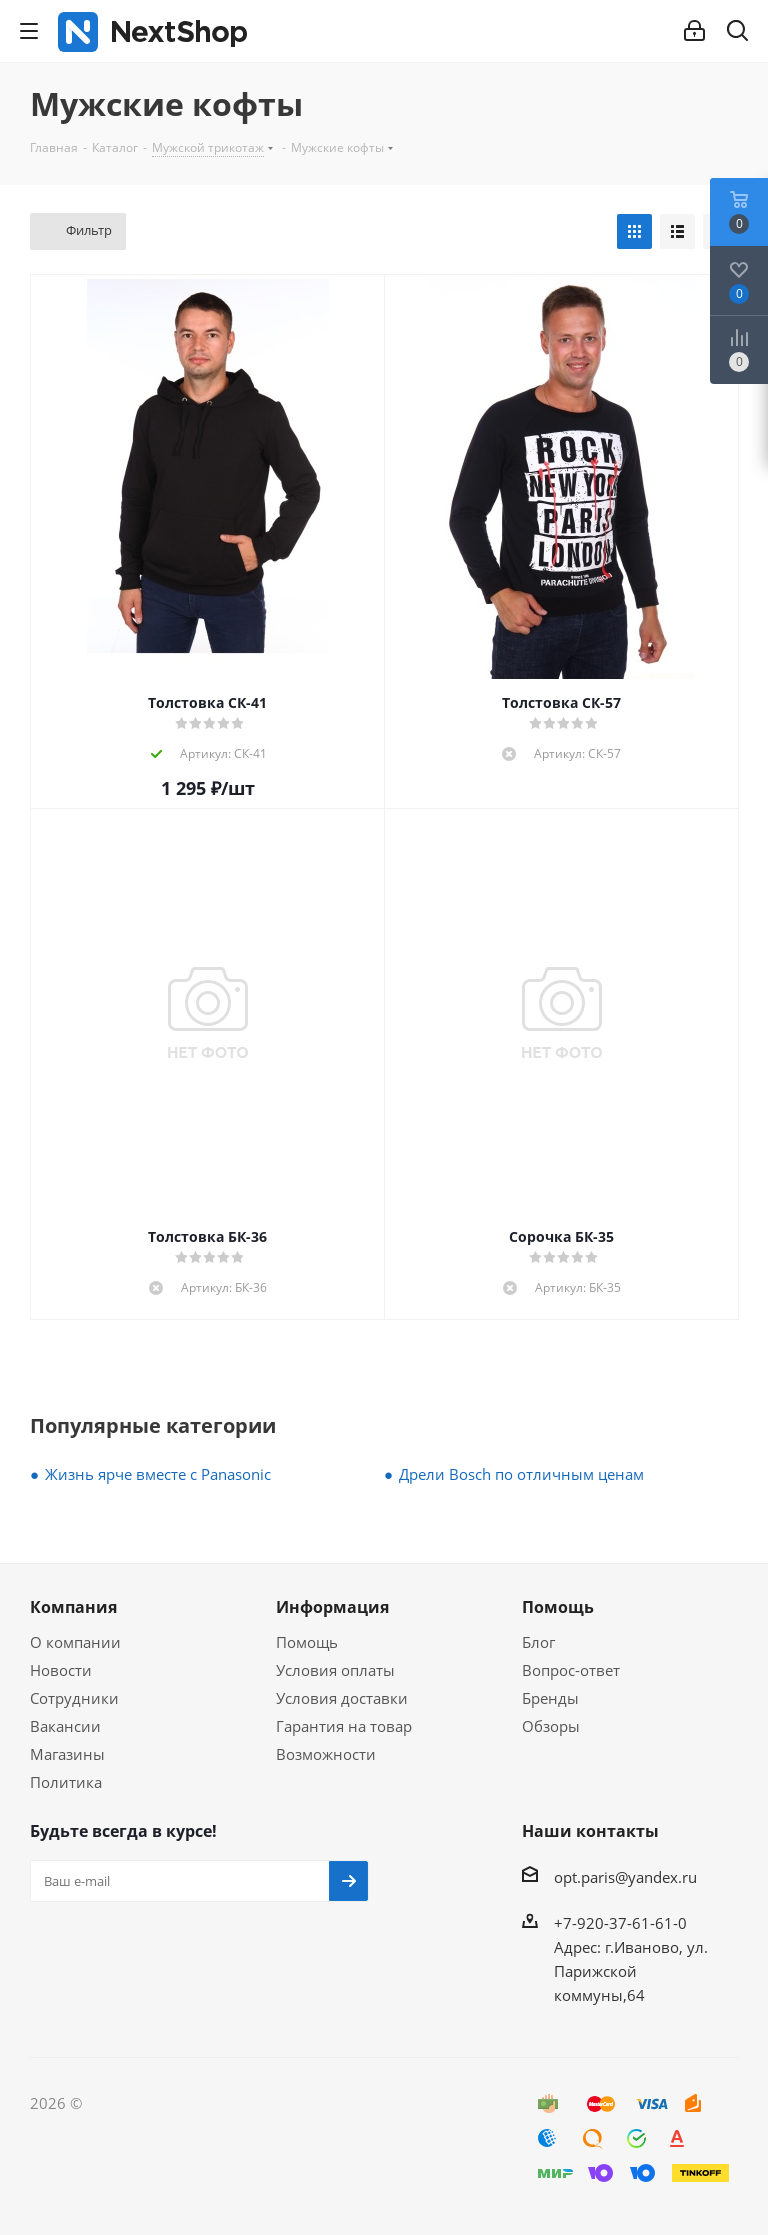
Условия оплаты (335, 1670)
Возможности (326, 1754)
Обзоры (551, 1726)
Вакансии (65, 1726)
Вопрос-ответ (571, 1670)
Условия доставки (342, 1698)
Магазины (67, 1754)
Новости (61, 1670)
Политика (66, 1782)
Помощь (307, 1642)
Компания (73, 1607)
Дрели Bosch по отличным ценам (521, 1474)
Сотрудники (74, 1698)
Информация (332, 1607)
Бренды (550, 1698)
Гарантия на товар (344, 1726)
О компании (75, 1642)
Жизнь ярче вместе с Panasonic (158, 1474)
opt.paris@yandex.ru (625, 1877)
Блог (538, 1642)
